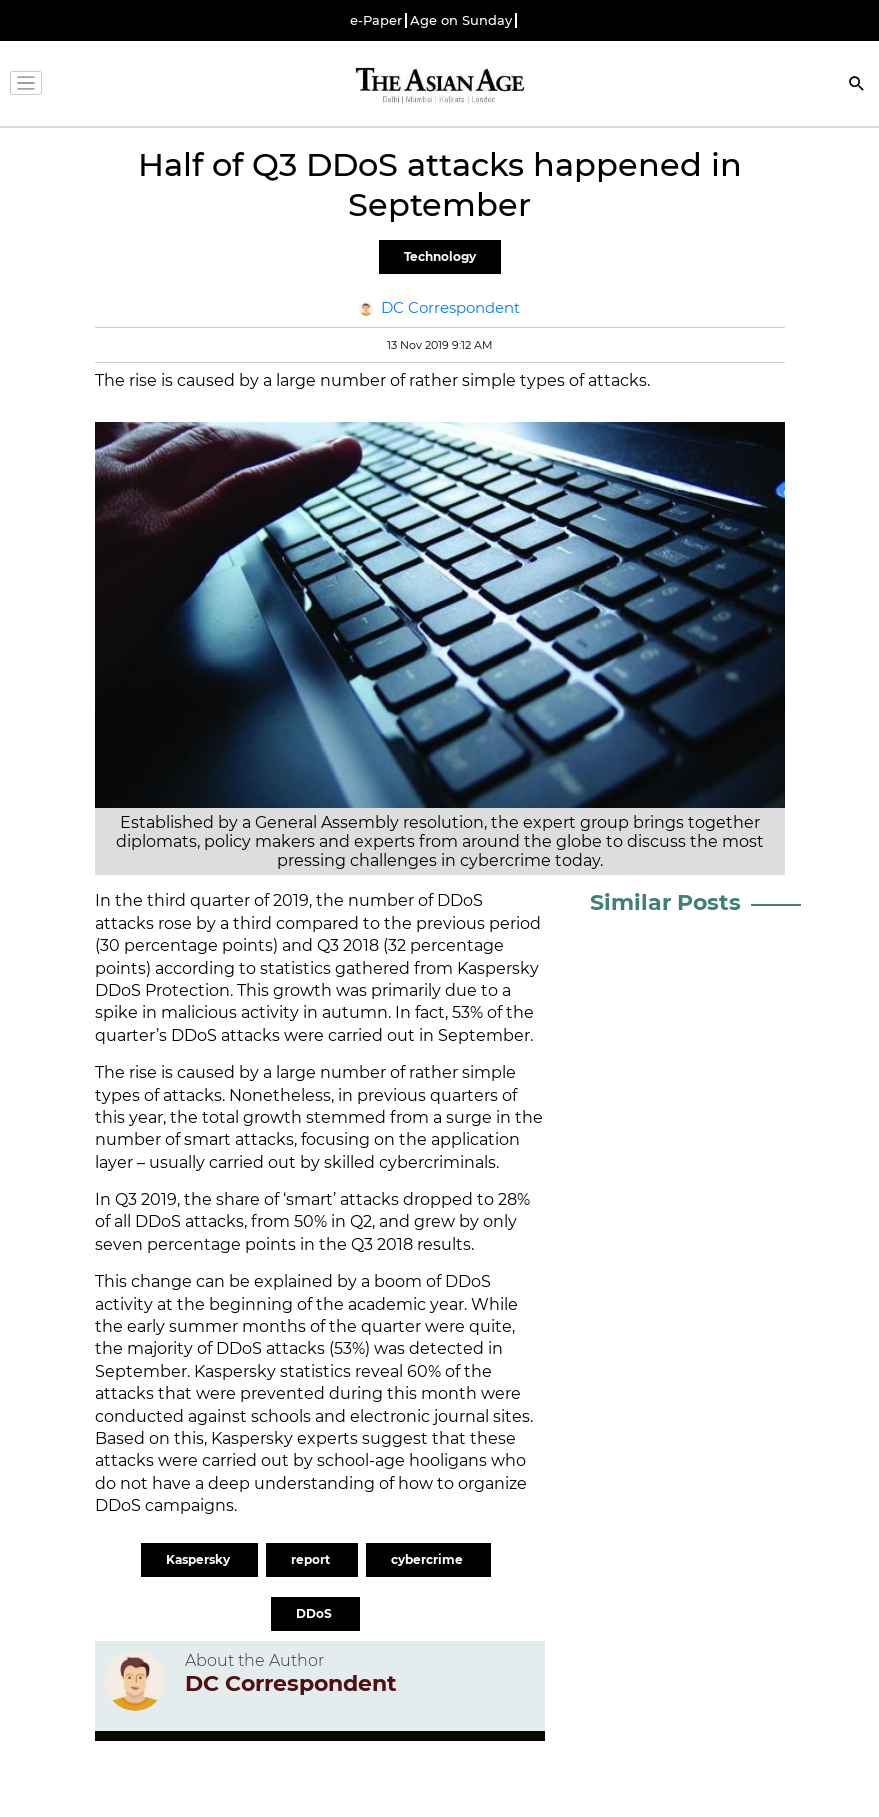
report (312, 1559)
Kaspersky (199, 1559)
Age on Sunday (461, 20)
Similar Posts (665, 902)
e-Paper (376, 20)
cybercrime (428, 1559)
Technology (440, 256)
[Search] (857, 85)
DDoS (315, 1613)
